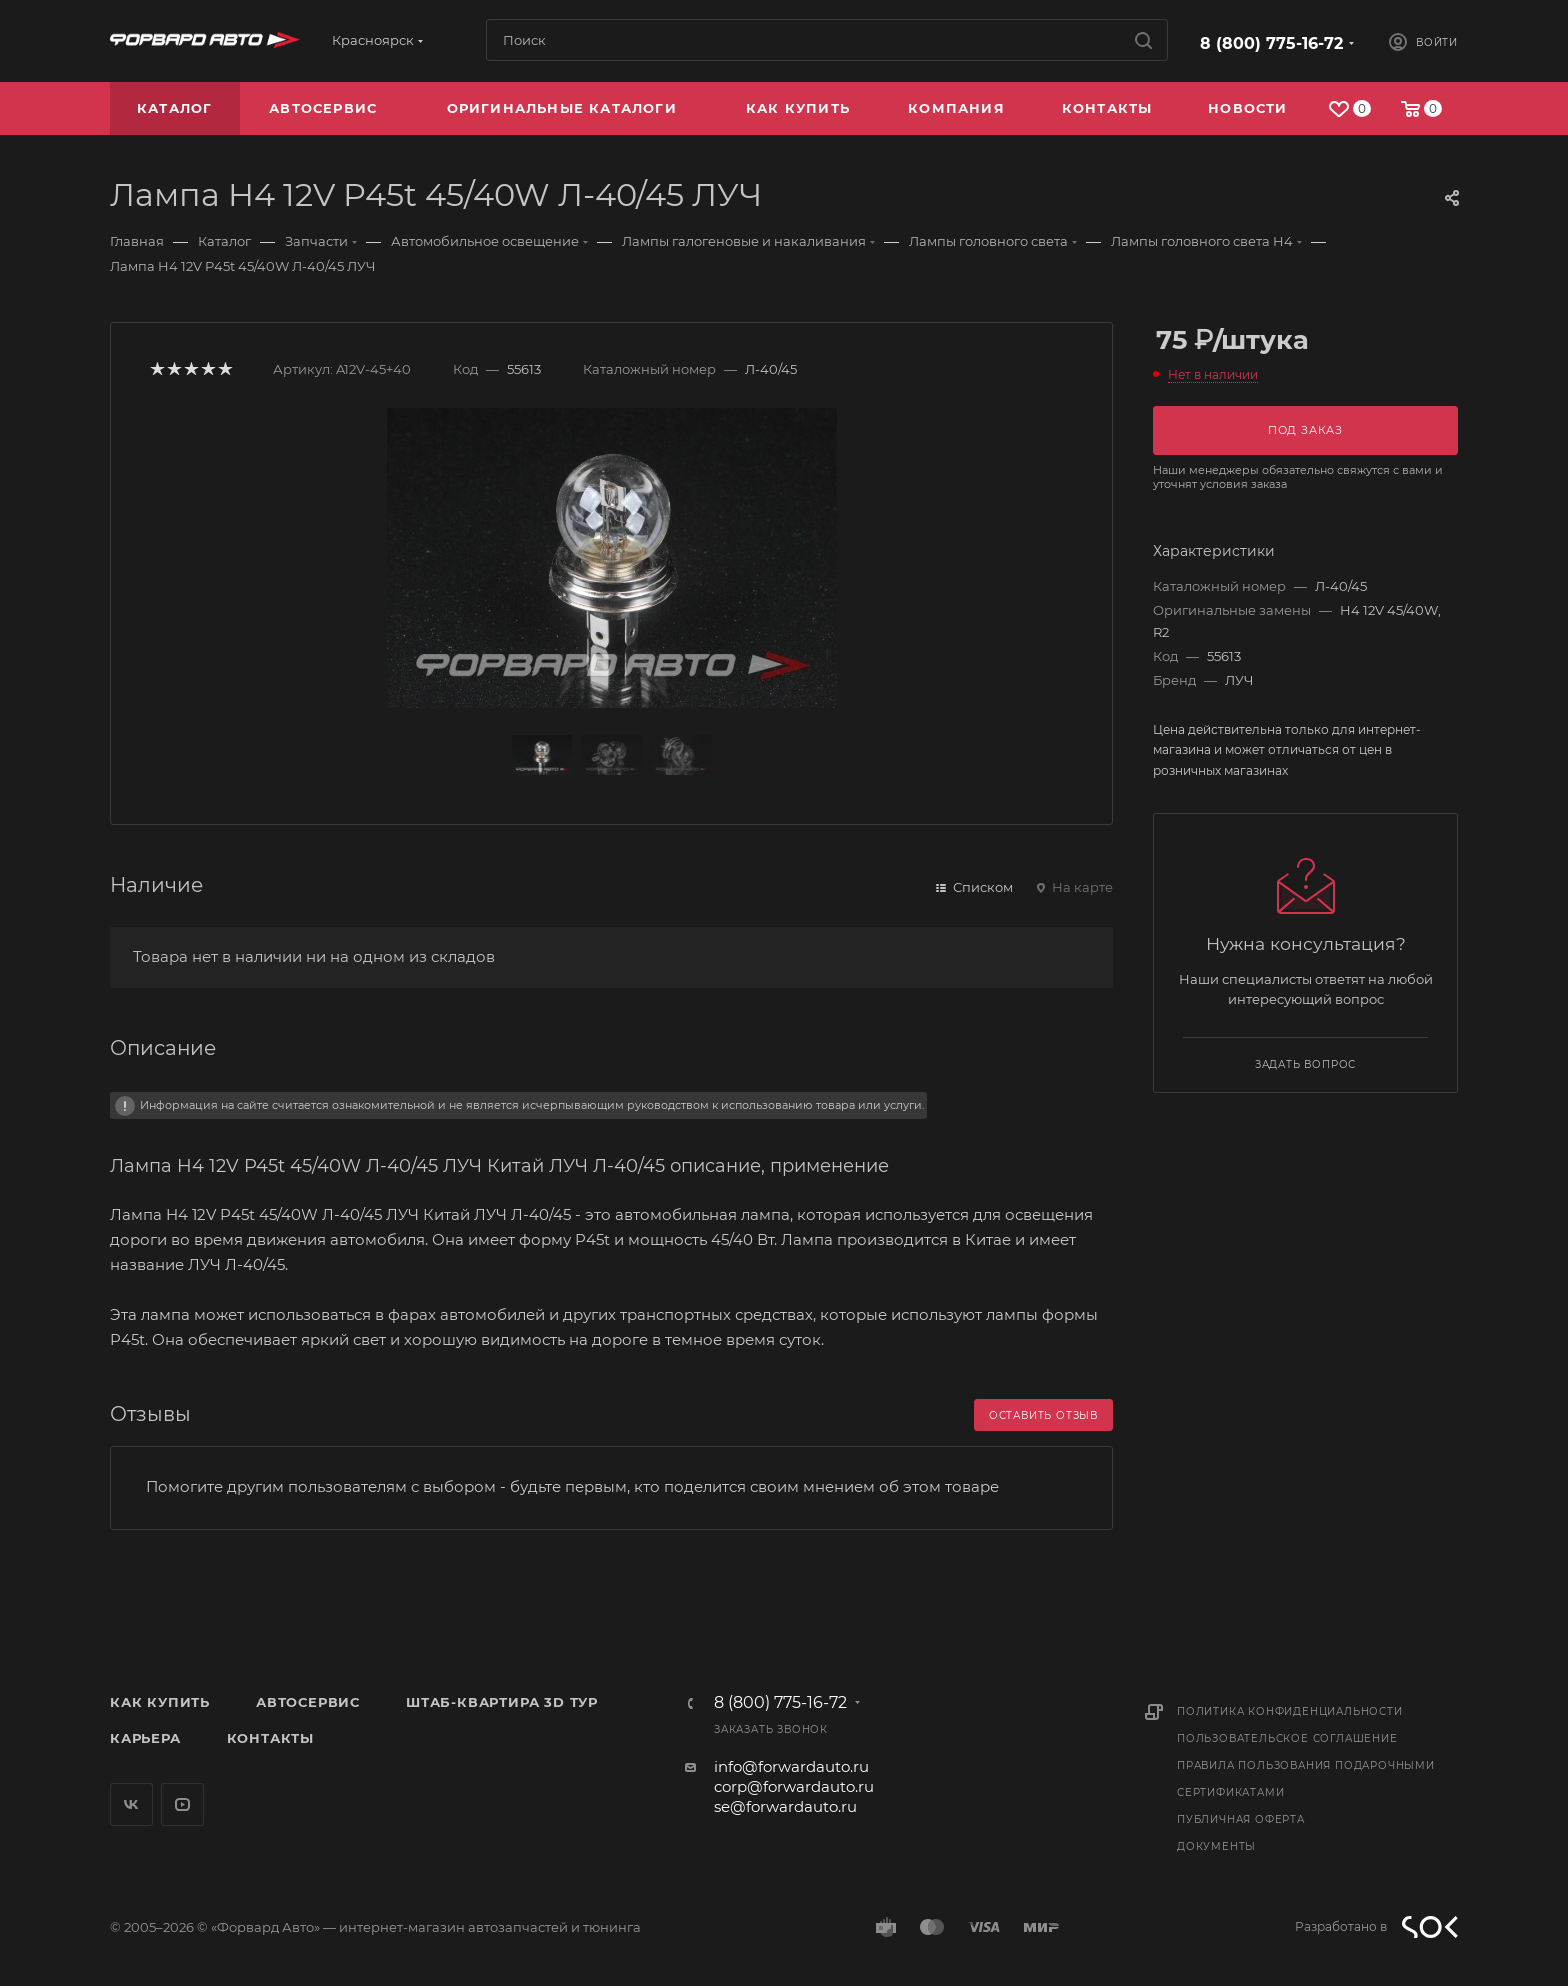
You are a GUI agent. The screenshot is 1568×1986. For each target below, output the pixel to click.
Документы (1216, 1846)
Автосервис (308, 1702)
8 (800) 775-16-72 (1271, 43)
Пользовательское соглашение (1287, 1738)
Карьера (145, 1738)
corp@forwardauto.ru (794, 1786)
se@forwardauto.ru (785, 1806)
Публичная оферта (1241, 1819)
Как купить (160, 1702)
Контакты (270, 1738)
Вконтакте (131, 1804)
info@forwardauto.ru (791, 1766)
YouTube (182, 1804)
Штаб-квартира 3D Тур (502, 1702)
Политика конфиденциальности (1290, 1711)
